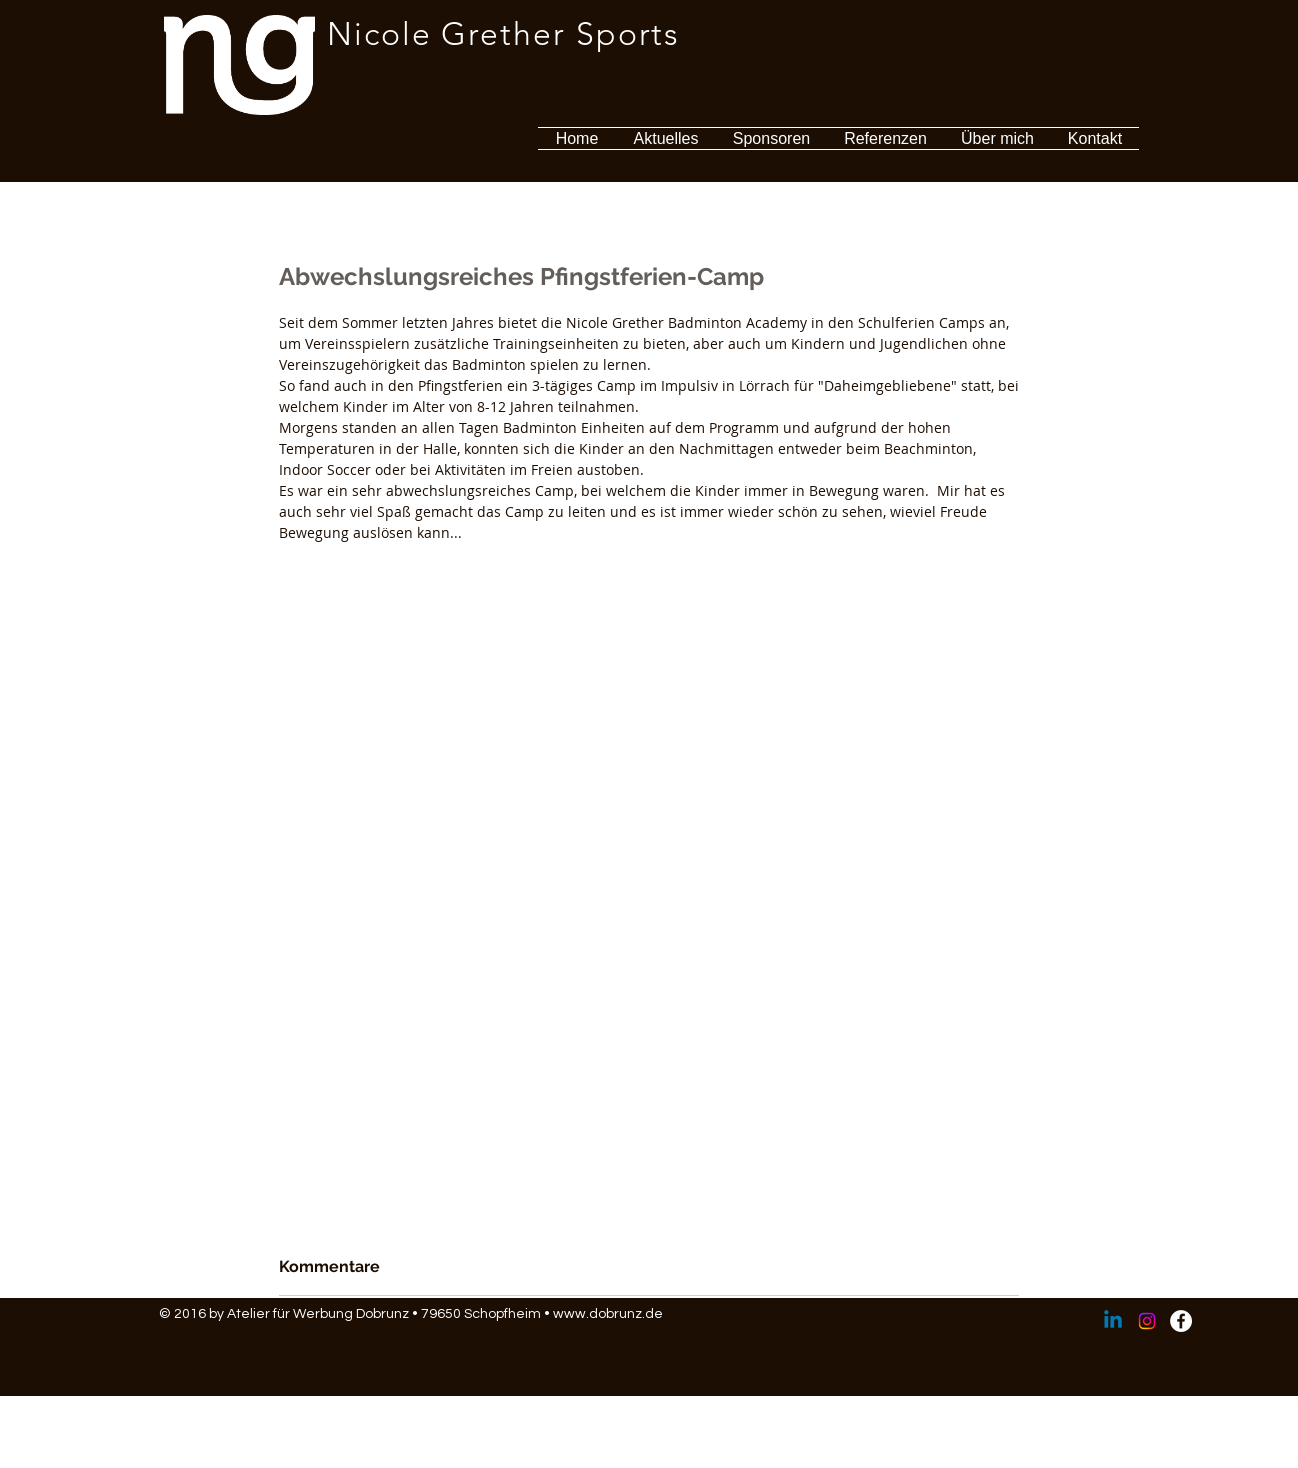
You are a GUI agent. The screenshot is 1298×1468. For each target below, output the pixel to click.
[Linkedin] (1113, 1321)
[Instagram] (1147, 1321)
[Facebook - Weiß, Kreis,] (1181, 1321)
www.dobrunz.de (608, 1314)
